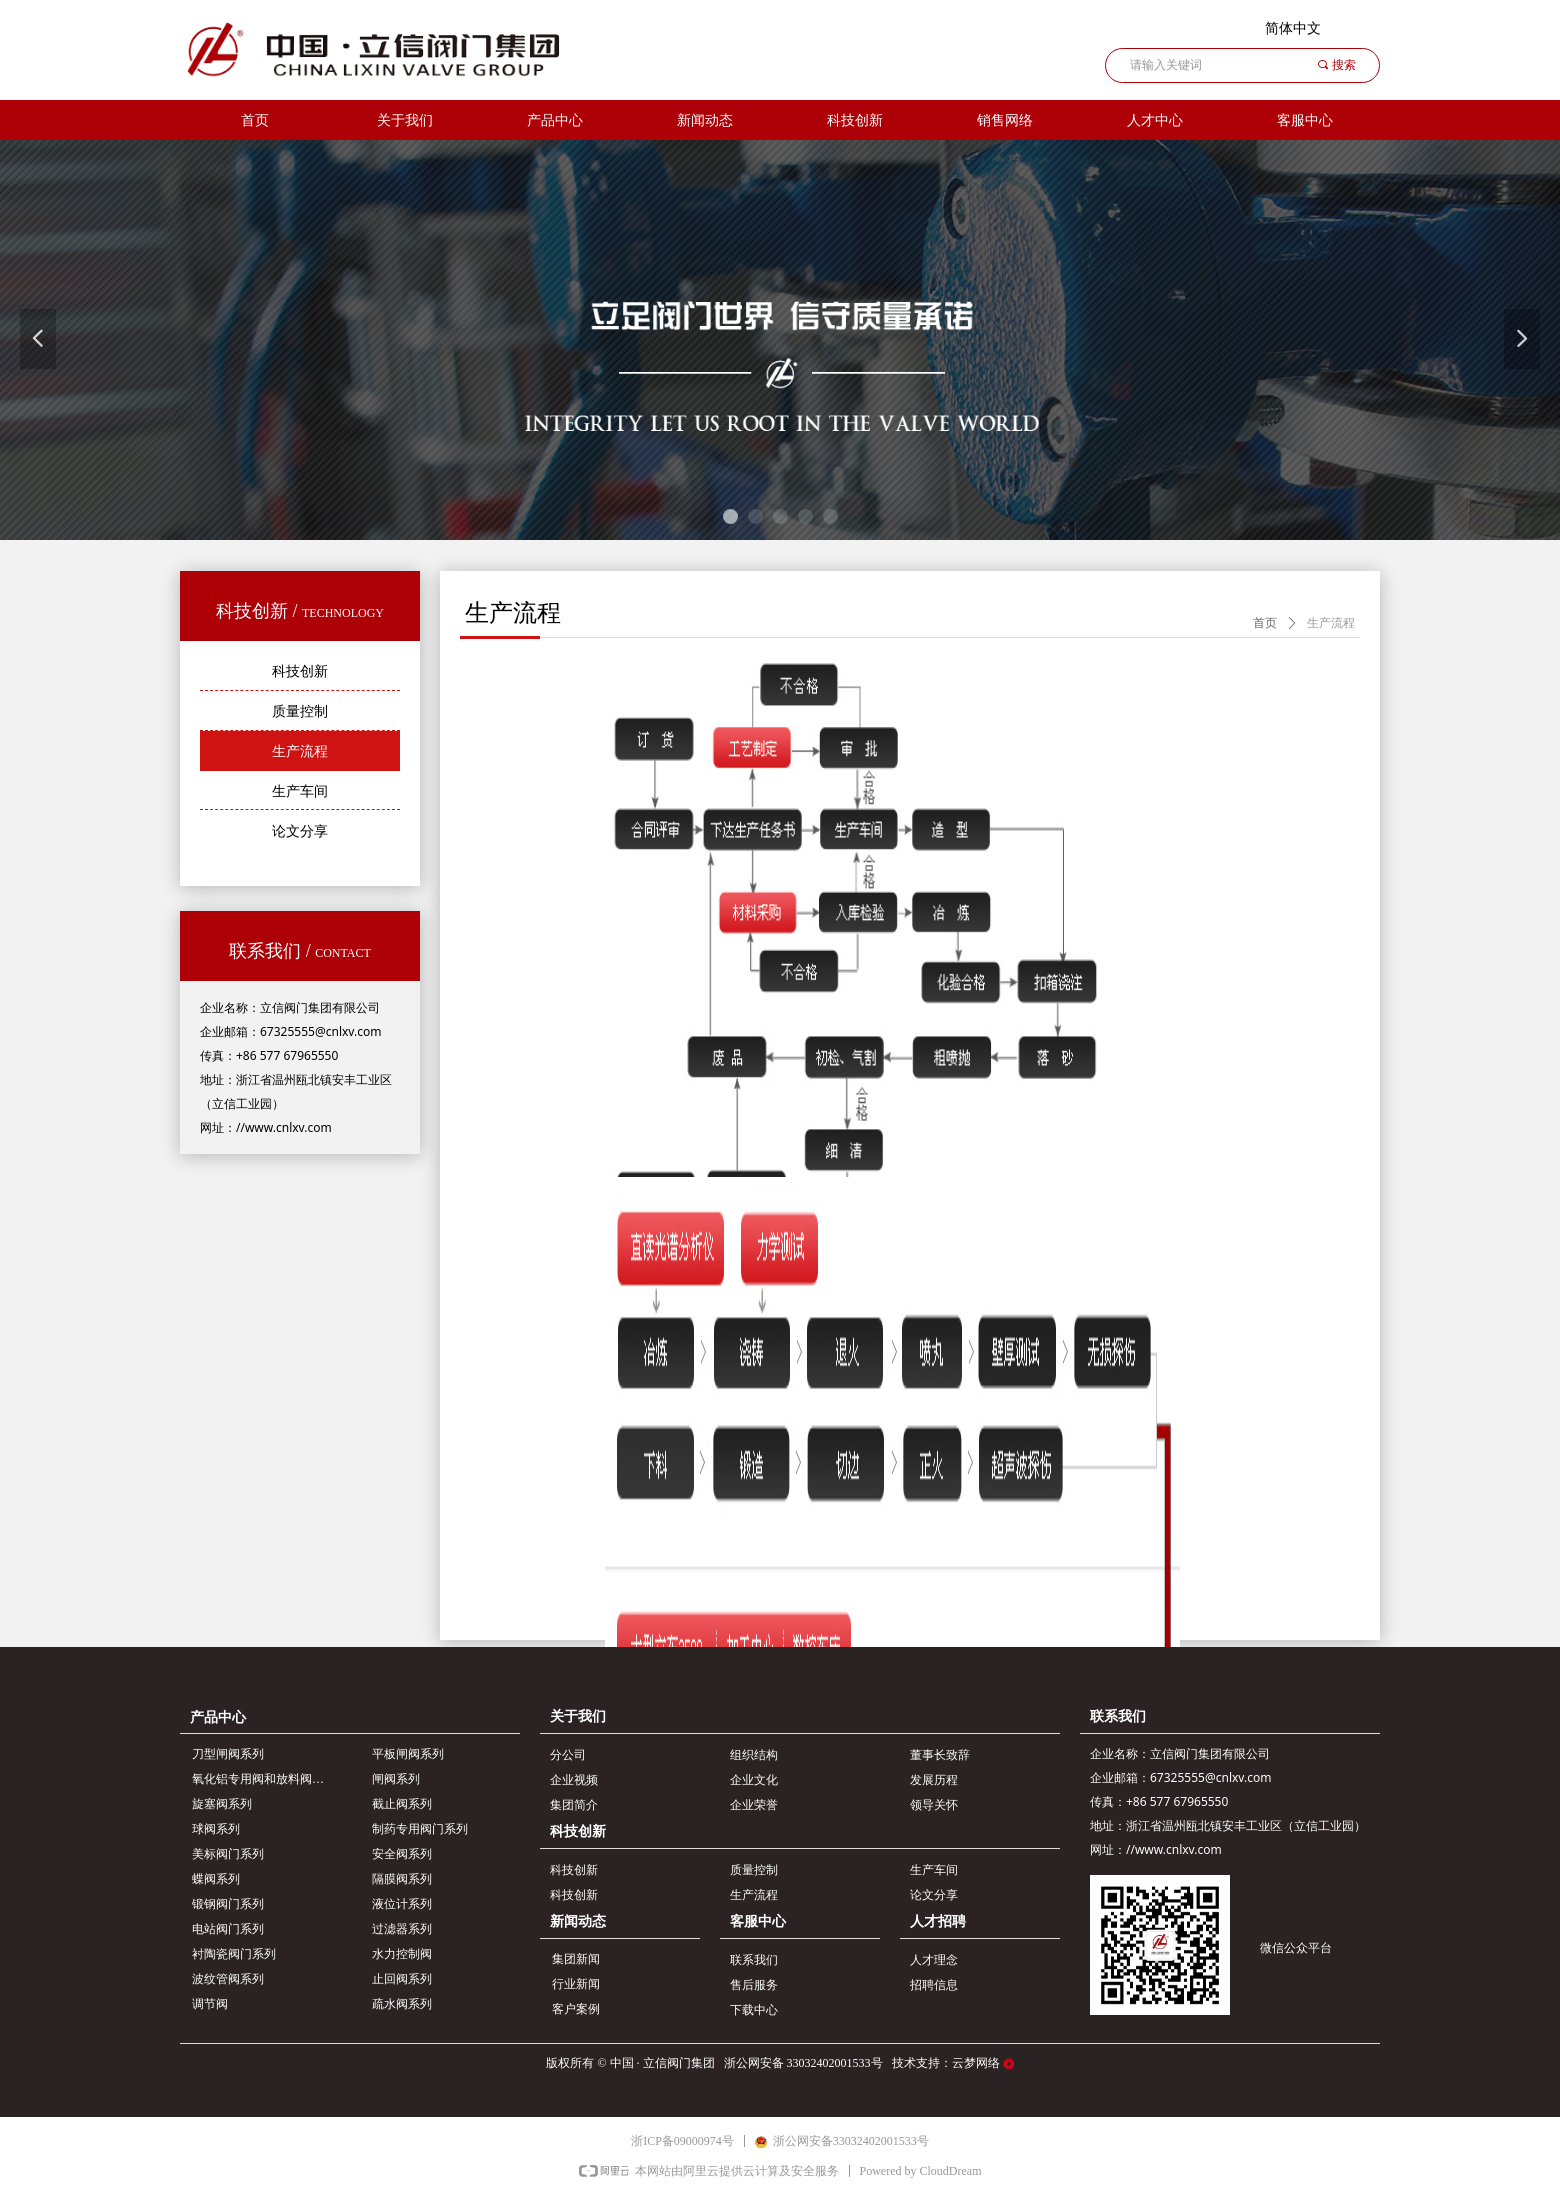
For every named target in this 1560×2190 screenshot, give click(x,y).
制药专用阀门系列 (420, 1829)
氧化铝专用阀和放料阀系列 (264, 1779)
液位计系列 (402, 1904)
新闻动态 (705, 120)
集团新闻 (576, 1959)
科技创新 (855, 120)
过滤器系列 (402, 1929)
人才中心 (1155, 120)
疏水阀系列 (402, 2004)
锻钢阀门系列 (228, 1904)
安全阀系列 (402, 1854)
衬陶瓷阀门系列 (234, 1954)
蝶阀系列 (216, 1879)
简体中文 (1293, 28)
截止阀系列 (402, 1804)
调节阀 (210, 2004)
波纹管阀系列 (228, 1979)
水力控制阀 (402, 1954)
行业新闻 (576, 1984)
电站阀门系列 (228, 1929)
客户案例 (576, 2009)
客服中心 (1305, 120)
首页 (1265, 623)
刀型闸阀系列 (228, 1754)
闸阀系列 (396, 1779)
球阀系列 (216, 1829)
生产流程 (1331, 623)
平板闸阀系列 (408, 1754)
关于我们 (405, 120)
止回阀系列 (402, 1979)
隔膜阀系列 (402, 1879)
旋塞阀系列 (222, 1804)
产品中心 (555, 120)
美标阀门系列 (228, 1854)
